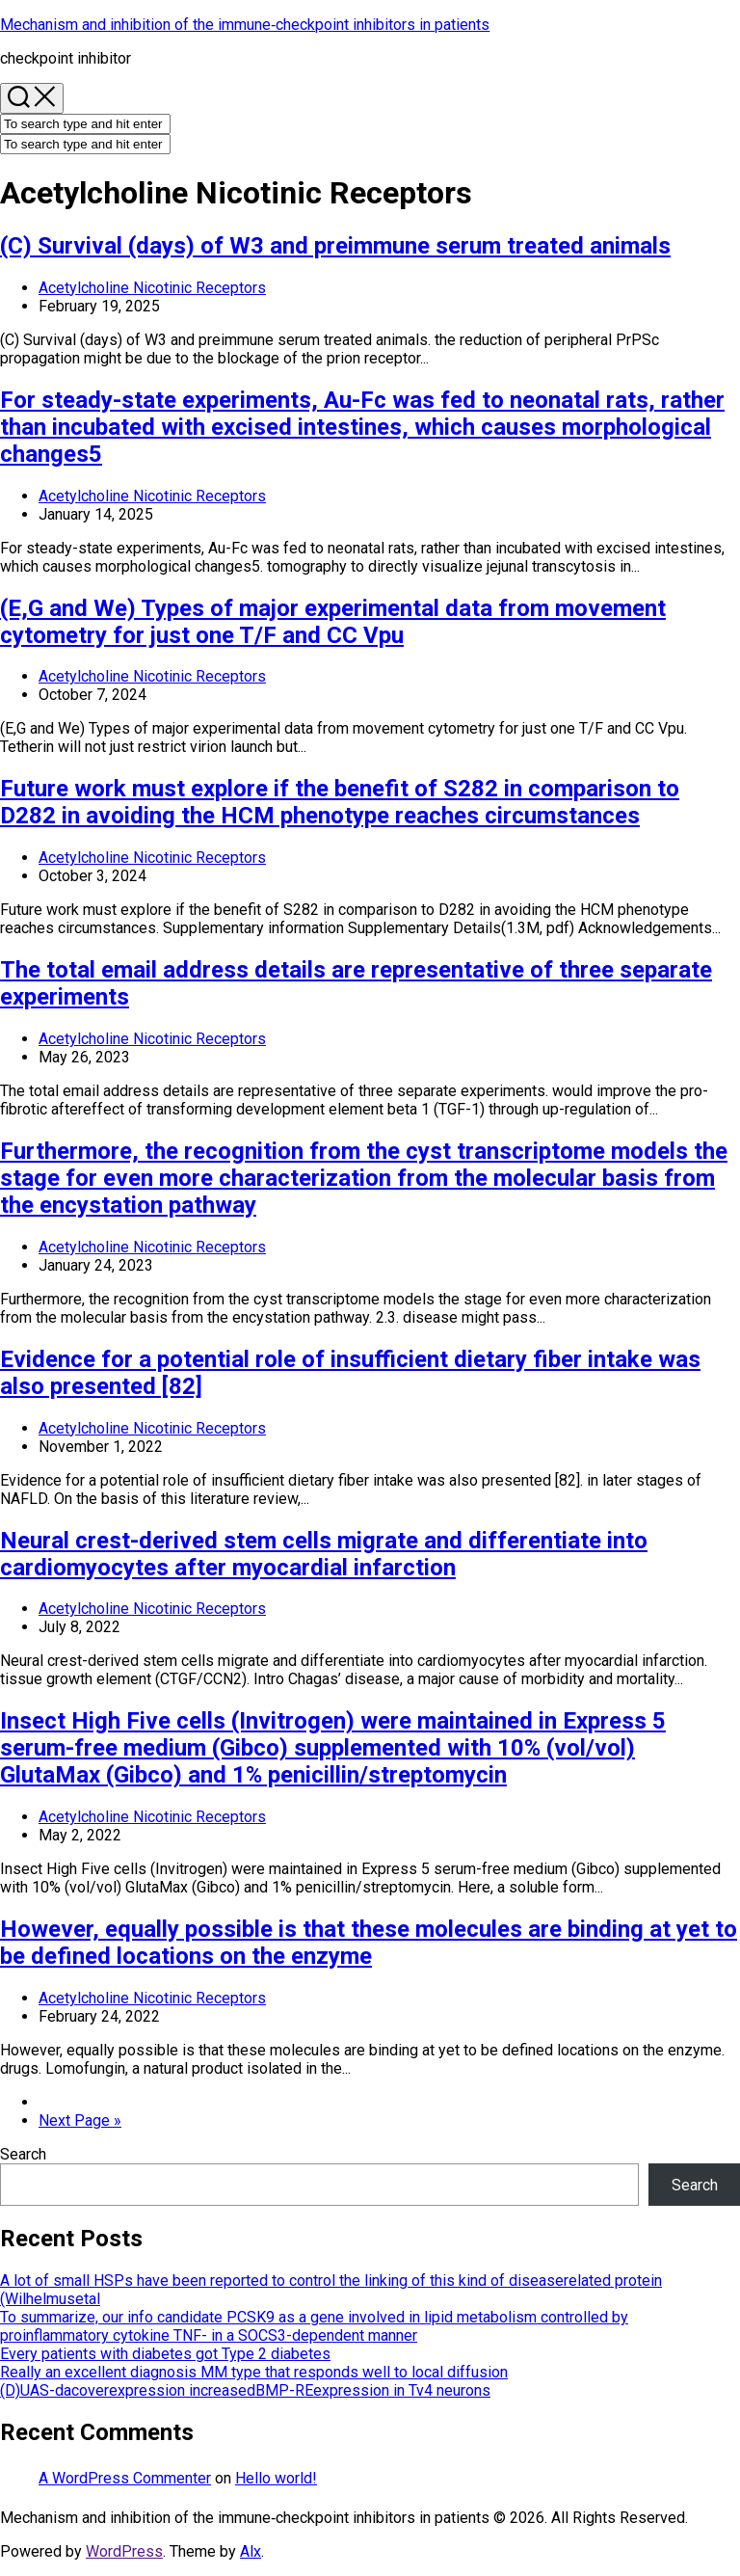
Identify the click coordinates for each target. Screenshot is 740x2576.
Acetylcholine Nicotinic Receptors (152, 288)
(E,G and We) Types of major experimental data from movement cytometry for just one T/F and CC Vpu (333, 622)
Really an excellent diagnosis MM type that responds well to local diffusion (254, 2372)
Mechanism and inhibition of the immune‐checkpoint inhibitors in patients (244, 24)
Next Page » (80, 2120)
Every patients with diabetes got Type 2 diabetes (165, 2354)
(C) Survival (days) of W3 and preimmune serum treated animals (335, 245)
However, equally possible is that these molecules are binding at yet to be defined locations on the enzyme (368, 1943)
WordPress (124, 2551)
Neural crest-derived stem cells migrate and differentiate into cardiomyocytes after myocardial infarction (324, 1554)
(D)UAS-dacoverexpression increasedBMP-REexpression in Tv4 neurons (245, 2390)
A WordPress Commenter (125, 2478)
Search (23, 2154)
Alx (250, 2551)
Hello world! (276, 2478)
